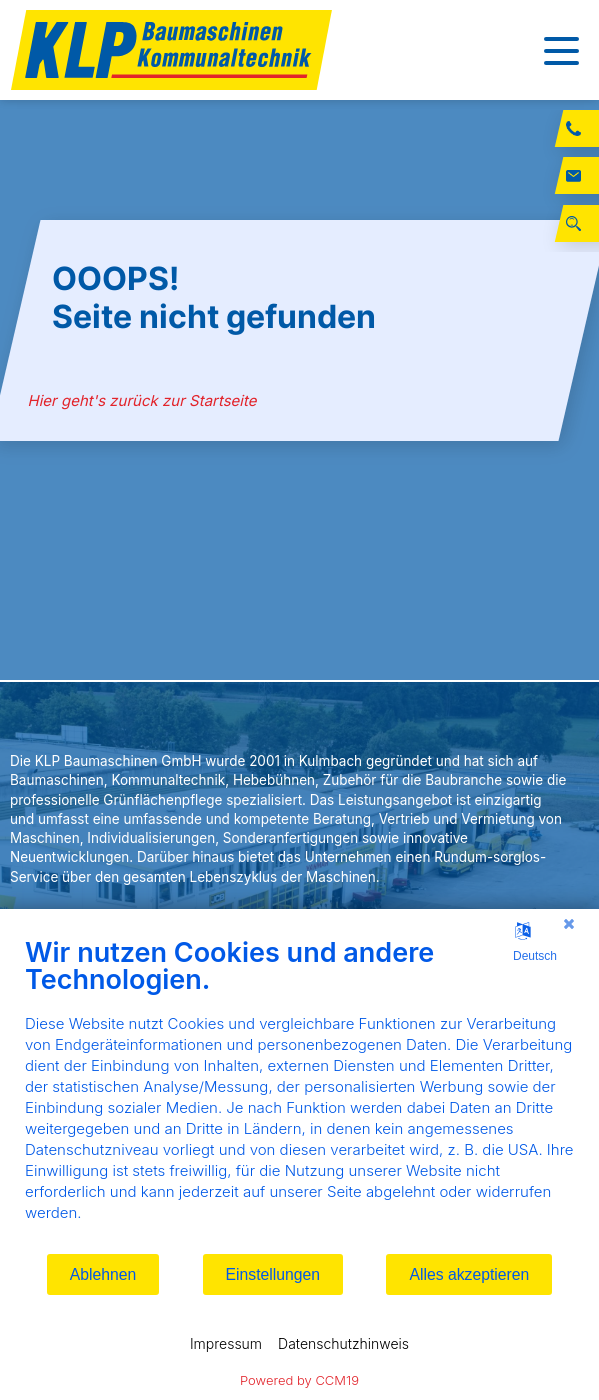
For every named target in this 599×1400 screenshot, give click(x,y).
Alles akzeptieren (469, 1274)
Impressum (226, 1343)
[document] (299, 1094)
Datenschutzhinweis (343, 1343)
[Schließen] (569, 924)
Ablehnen (103, 1274)
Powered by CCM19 (299, 1380)
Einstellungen (273, 1274)
